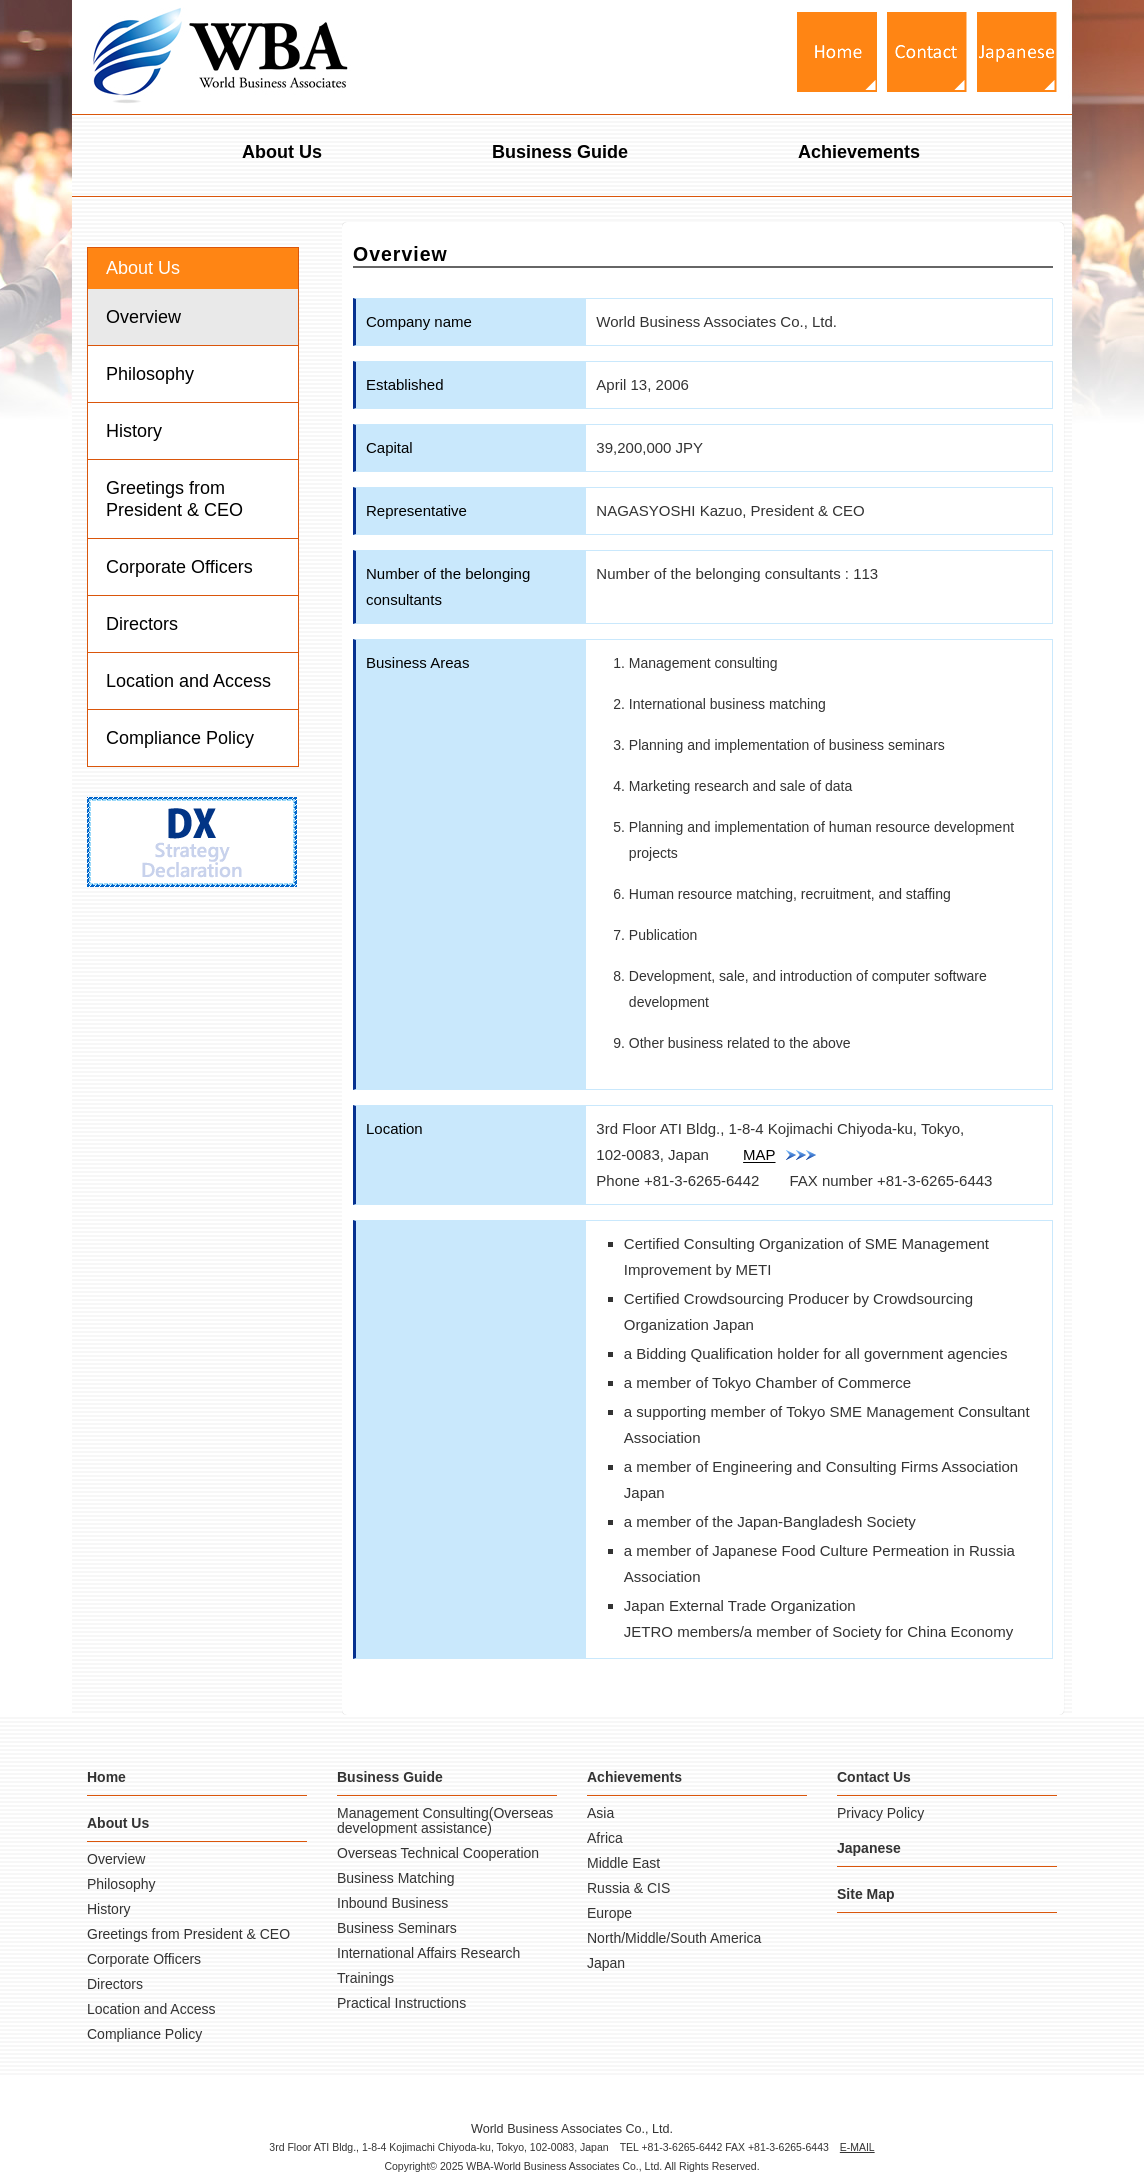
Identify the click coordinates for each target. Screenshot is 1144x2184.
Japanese (869, 1848)
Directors (142, 624)
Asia (600, 1813)
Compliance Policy (180, 738)
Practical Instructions (401, 2003)
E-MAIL (857, 2147)
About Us (282, 152)
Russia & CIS (628, 1888)
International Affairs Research (428, 1953)
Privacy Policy (880, 1813)
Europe (609, 1913)
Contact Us (874, 1777)
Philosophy (150, 374)
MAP (779, 1154)
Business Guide (560, 152)
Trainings (365, 1978)
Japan (606, 1963)
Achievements (859, 152)
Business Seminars (397, 1928)
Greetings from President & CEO (174, 499)
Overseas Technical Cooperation (438, 1853)
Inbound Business (392, 1903)
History (134, 431)
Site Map (866, 1894)
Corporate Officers (179, 567)
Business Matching (396, 1878)
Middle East (623, 1863)
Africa (605, 1838)
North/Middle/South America (674, 1938)
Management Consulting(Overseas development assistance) (445, 1820)
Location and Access (188, 681)
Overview (143, 317)
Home (106, 1777)
